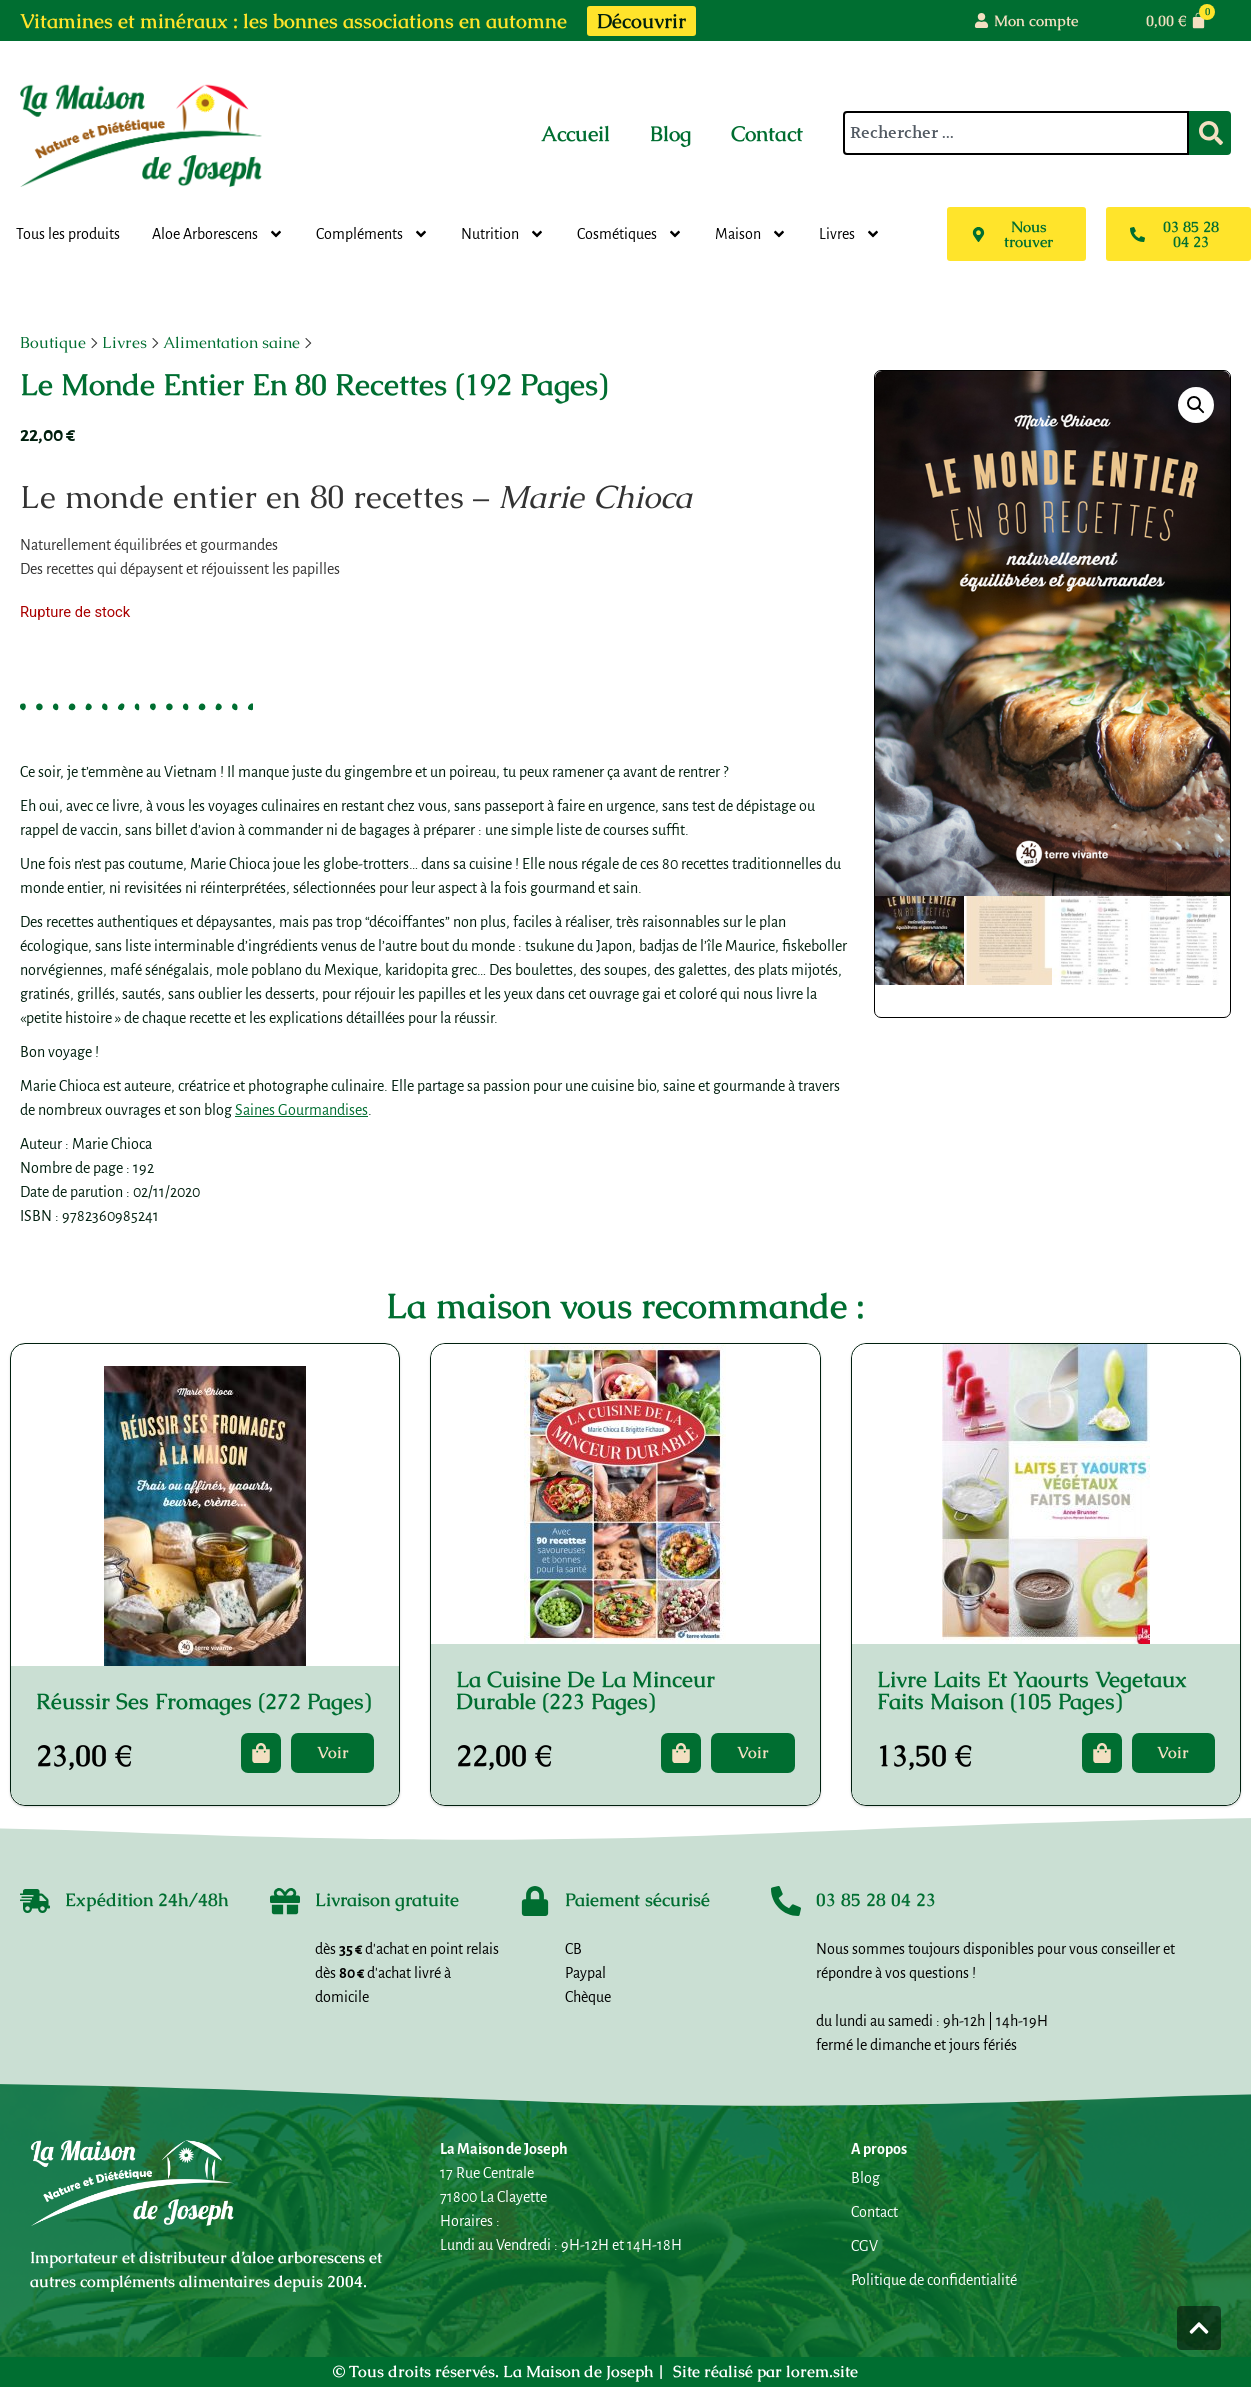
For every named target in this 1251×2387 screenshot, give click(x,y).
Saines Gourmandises (301, 1110)
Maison (751, 234)
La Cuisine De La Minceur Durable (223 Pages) (585, 1690)
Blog (670, 133)
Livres (850, 234)
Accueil (575, 133)
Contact (767, 133)
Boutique (53, 342)
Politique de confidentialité (934, 2280)
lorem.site (822, 2371)
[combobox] (1016, 133)
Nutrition (503, 234)
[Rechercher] (1210, 133)
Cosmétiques (630, 234)
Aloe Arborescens (218, 234)
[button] (1196, 405)
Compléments (372, 234)
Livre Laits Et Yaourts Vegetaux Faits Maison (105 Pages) (1032, 1690)
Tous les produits (68, 234)
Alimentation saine (231, 342)
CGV (864, 2246)
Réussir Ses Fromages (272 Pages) (203, 1701)
